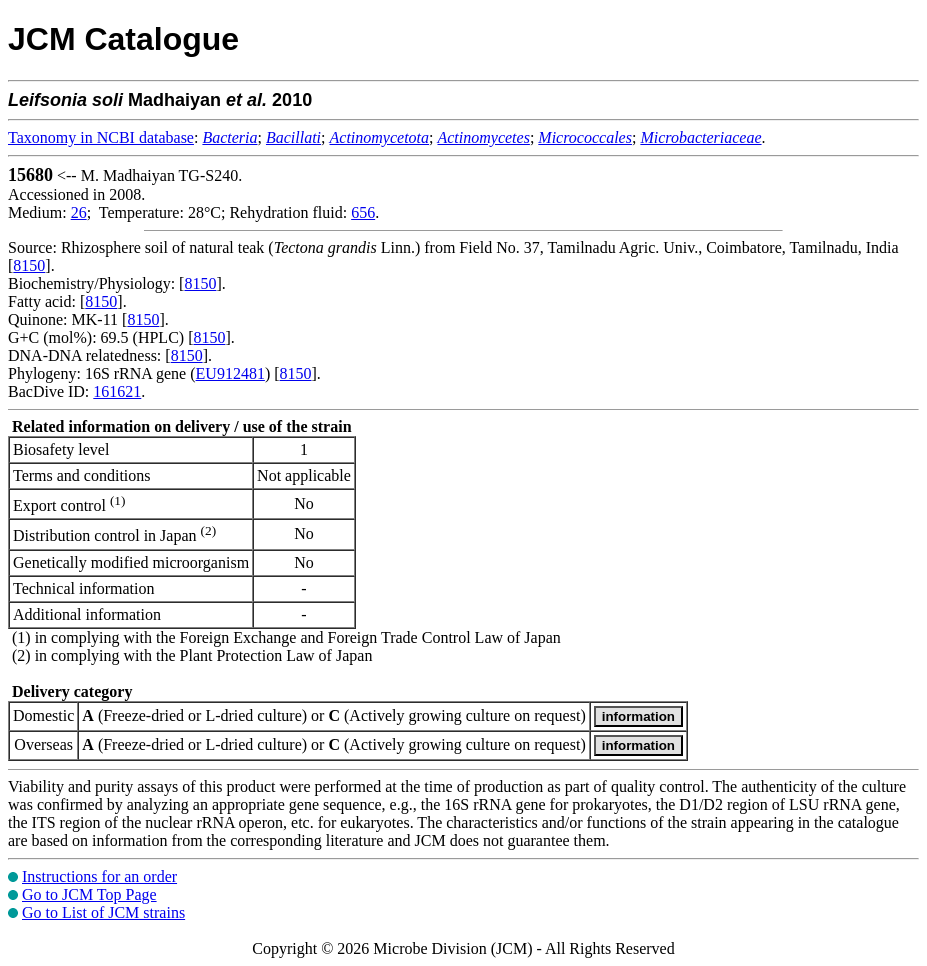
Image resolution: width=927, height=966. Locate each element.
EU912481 (230, 373)
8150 (29, 265)
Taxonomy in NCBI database (101, 137)
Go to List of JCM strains (103, 912)
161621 (117, 391)
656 (363, 212)
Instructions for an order (99, 876)
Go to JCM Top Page (89, 894)
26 (79, 212)
